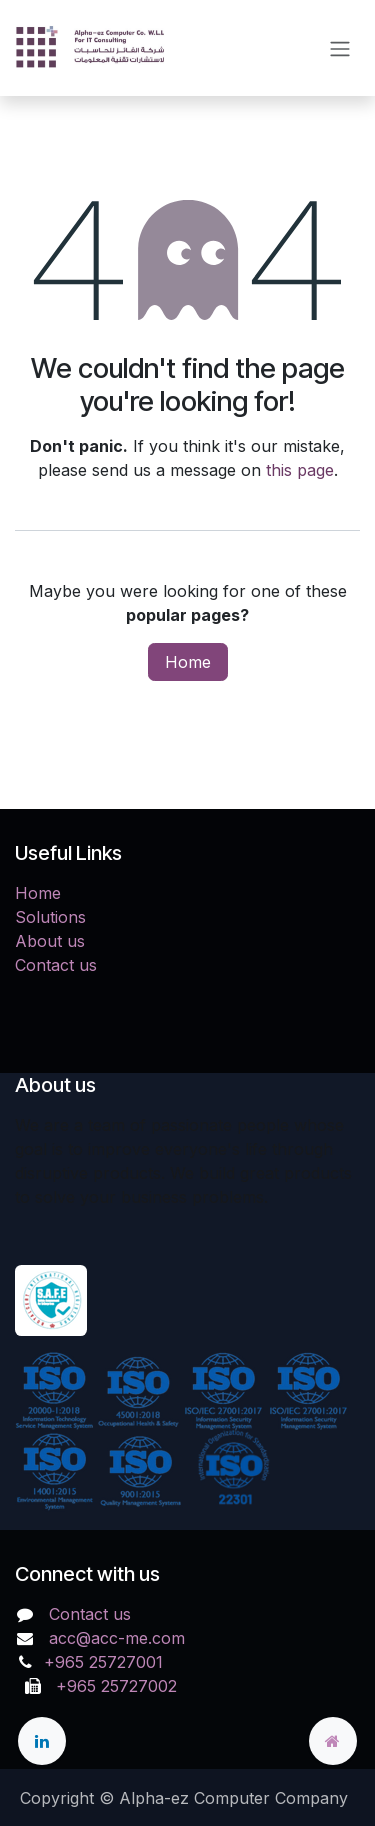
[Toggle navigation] (340, 48)
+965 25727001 (106, 1662)
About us (50, 941)
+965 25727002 (111, 1686)
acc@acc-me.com (117, 1638)
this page (300, 470)
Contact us (56, 965)
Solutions (50, 917)
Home (188, 662)
